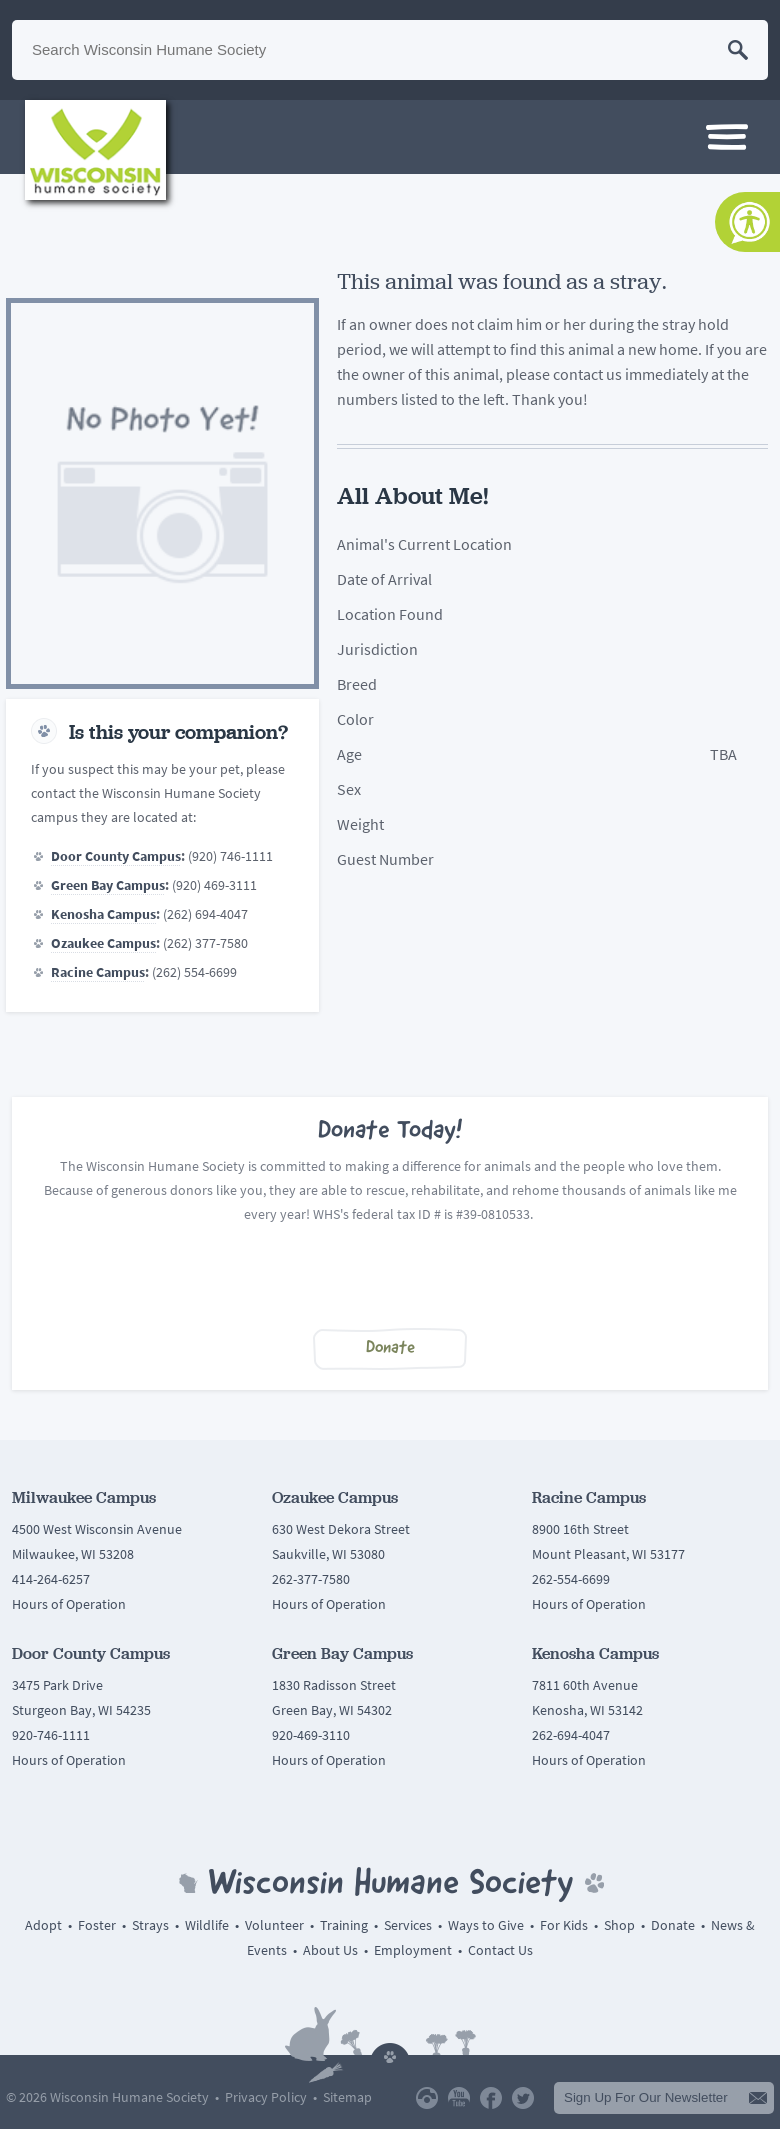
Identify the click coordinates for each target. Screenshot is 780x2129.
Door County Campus (116, 856)
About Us (330, 1950)
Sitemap (347, 2097)
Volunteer (274, 1925)
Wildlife (207, 1925)
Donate (390, 1348)
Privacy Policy (266, 2097)
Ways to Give (486, 1925)
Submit (758, 2098)
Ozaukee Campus (103, 943)
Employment (413, 1950)
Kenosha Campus (103, 914)
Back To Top (390, 2053)
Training (344, 1925)
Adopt (43, 1925)
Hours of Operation (69, 1604)
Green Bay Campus (108, 885)
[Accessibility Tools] (747, 222)
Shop (619, 1925)
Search (738, 50)
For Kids (564, 1925)
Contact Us (500, 1950)
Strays (150, 1925)
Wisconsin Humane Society (95, 150)
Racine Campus (98, 972)
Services (408, 1925)
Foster (97, 1925)
